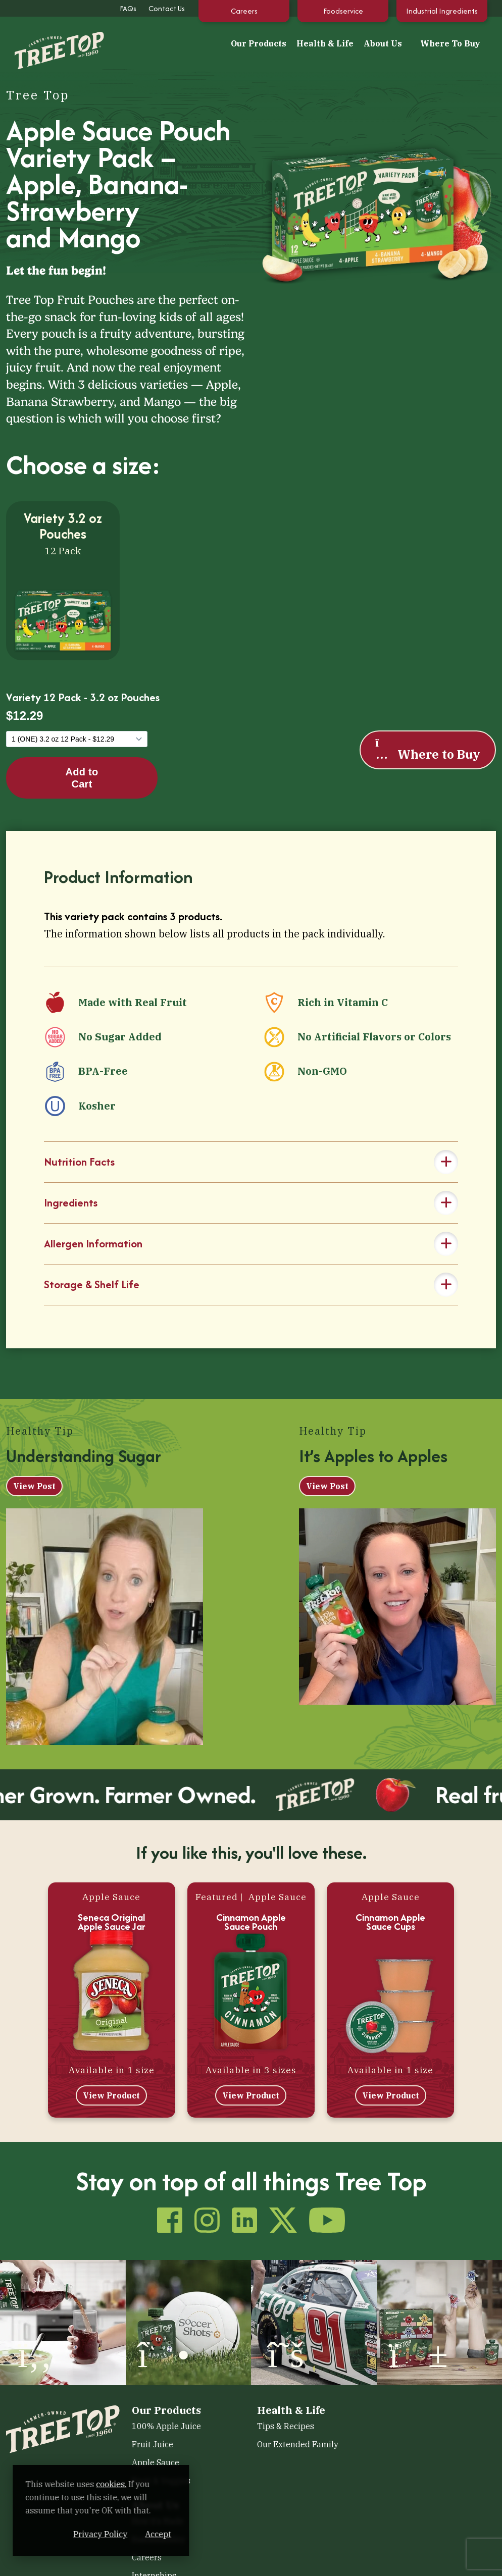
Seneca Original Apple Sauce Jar (111, 1922)
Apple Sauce (155, 2462)
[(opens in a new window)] (63, 2321)
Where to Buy (427, 749)
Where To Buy (450, 43)
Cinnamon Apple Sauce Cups (390, 1922)
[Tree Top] (49, 42)
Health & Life (325, 43)
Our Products (258, 43)
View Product (111, 2095)
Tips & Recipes (285, 2426)
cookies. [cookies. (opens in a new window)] (119, 2484)
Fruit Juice (152, 2444)
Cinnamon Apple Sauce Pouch (251, 1922)
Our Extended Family (297, 2444)
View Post (34, 1486)
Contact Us (166, 8)
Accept (191, 2534)
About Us (383, 43)
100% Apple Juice (166, 2426)
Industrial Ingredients (442, 11)
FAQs (128, 8)
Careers (244, 11)
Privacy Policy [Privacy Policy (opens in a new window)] (134, 2534)
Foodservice (343, 11)
